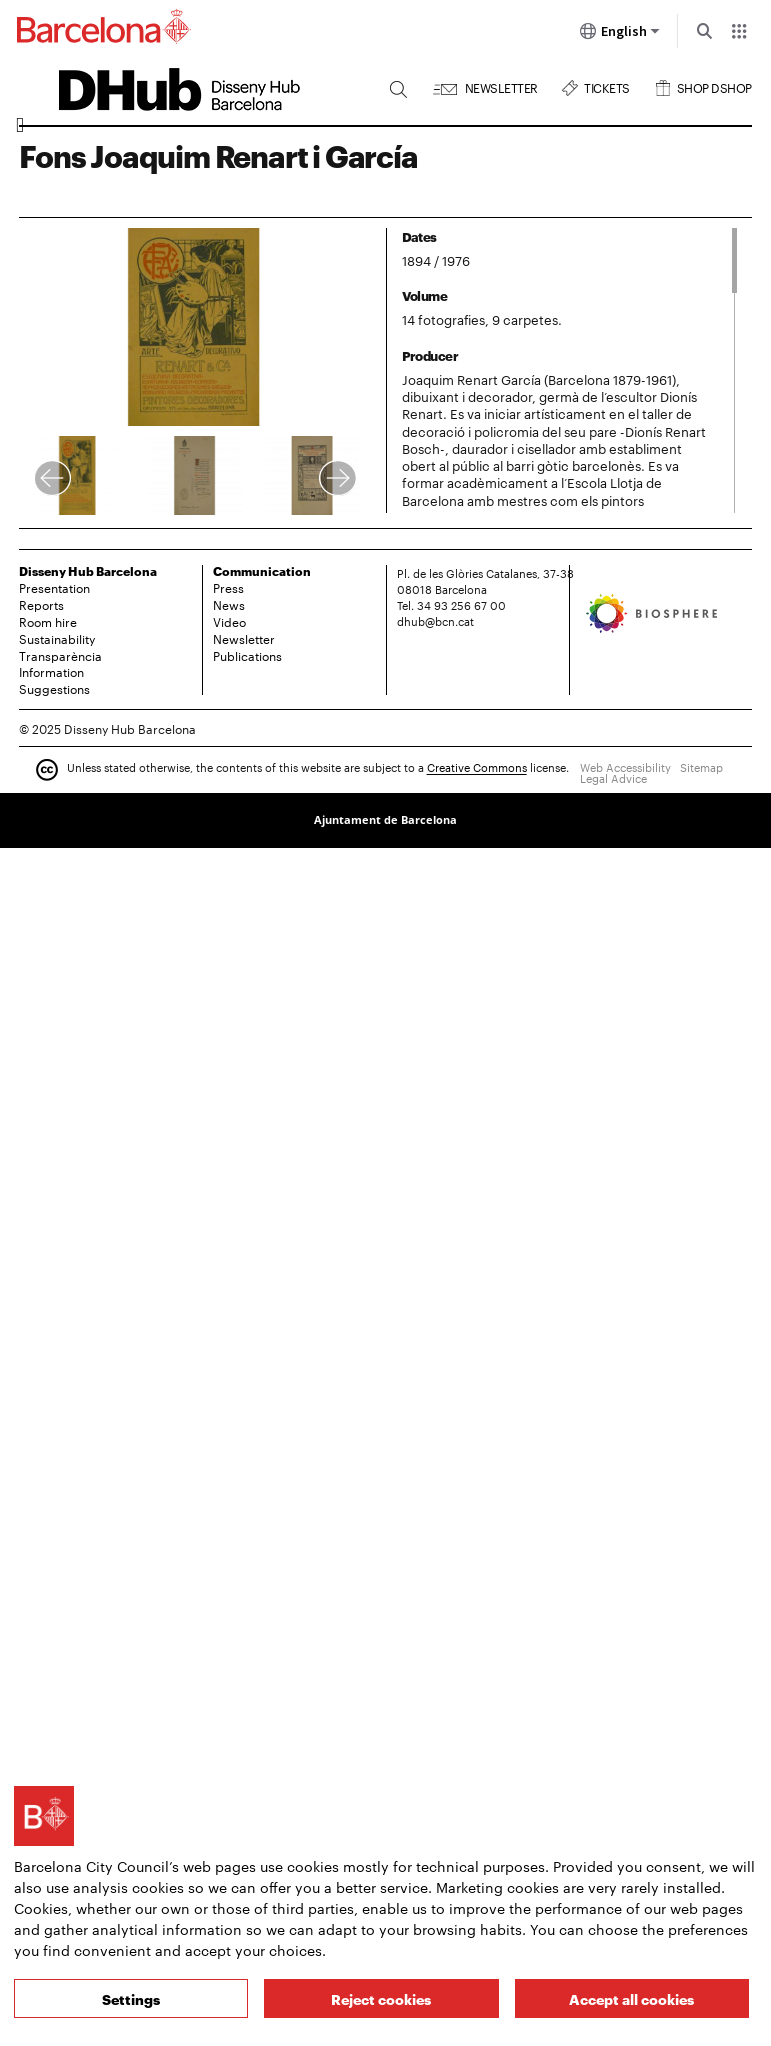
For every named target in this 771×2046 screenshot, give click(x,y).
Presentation (54, 587)
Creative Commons (477, 768)
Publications (247, 655)
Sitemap (701, 767)
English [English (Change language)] (620, 35)
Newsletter (501, 85)
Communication (262, 570)
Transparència (60, 655)
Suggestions (54, 688)
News (229, 604)
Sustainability (57, 638)
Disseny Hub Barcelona (88, 570)
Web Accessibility (625, 767)
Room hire (48, 621)
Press (228, 587)
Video (229, 621)
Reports (41, 604)
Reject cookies (381, 1998)
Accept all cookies (631, 1998)
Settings (131, 1998)
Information (51, 671)
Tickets (607, 85)
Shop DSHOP (714, 85)
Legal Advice (613, 778)
